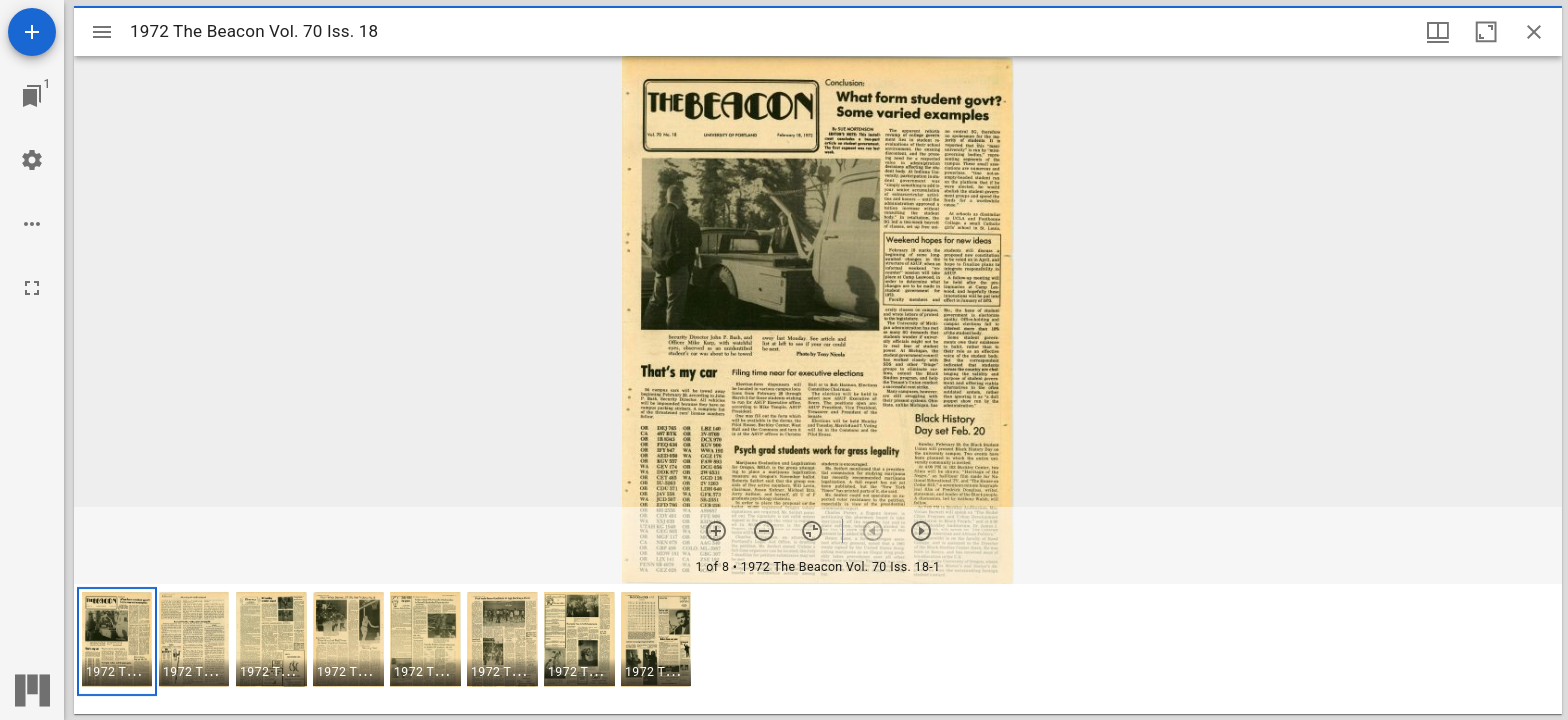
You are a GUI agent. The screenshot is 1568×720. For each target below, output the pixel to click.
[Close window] (1534, 32)
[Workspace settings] (32, 160)
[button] (117, 641)
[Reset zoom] (812, 531)
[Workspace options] (32, 224)
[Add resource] (32, 32)
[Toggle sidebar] (102, 32)
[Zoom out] (764, 531)
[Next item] (921, 531)
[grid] (818, 649)
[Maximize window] (1486, 32)
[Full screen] (32, 288)
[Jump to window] (32, 96)
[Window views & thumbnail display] (1438, 32)
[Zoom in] (716, 531)
